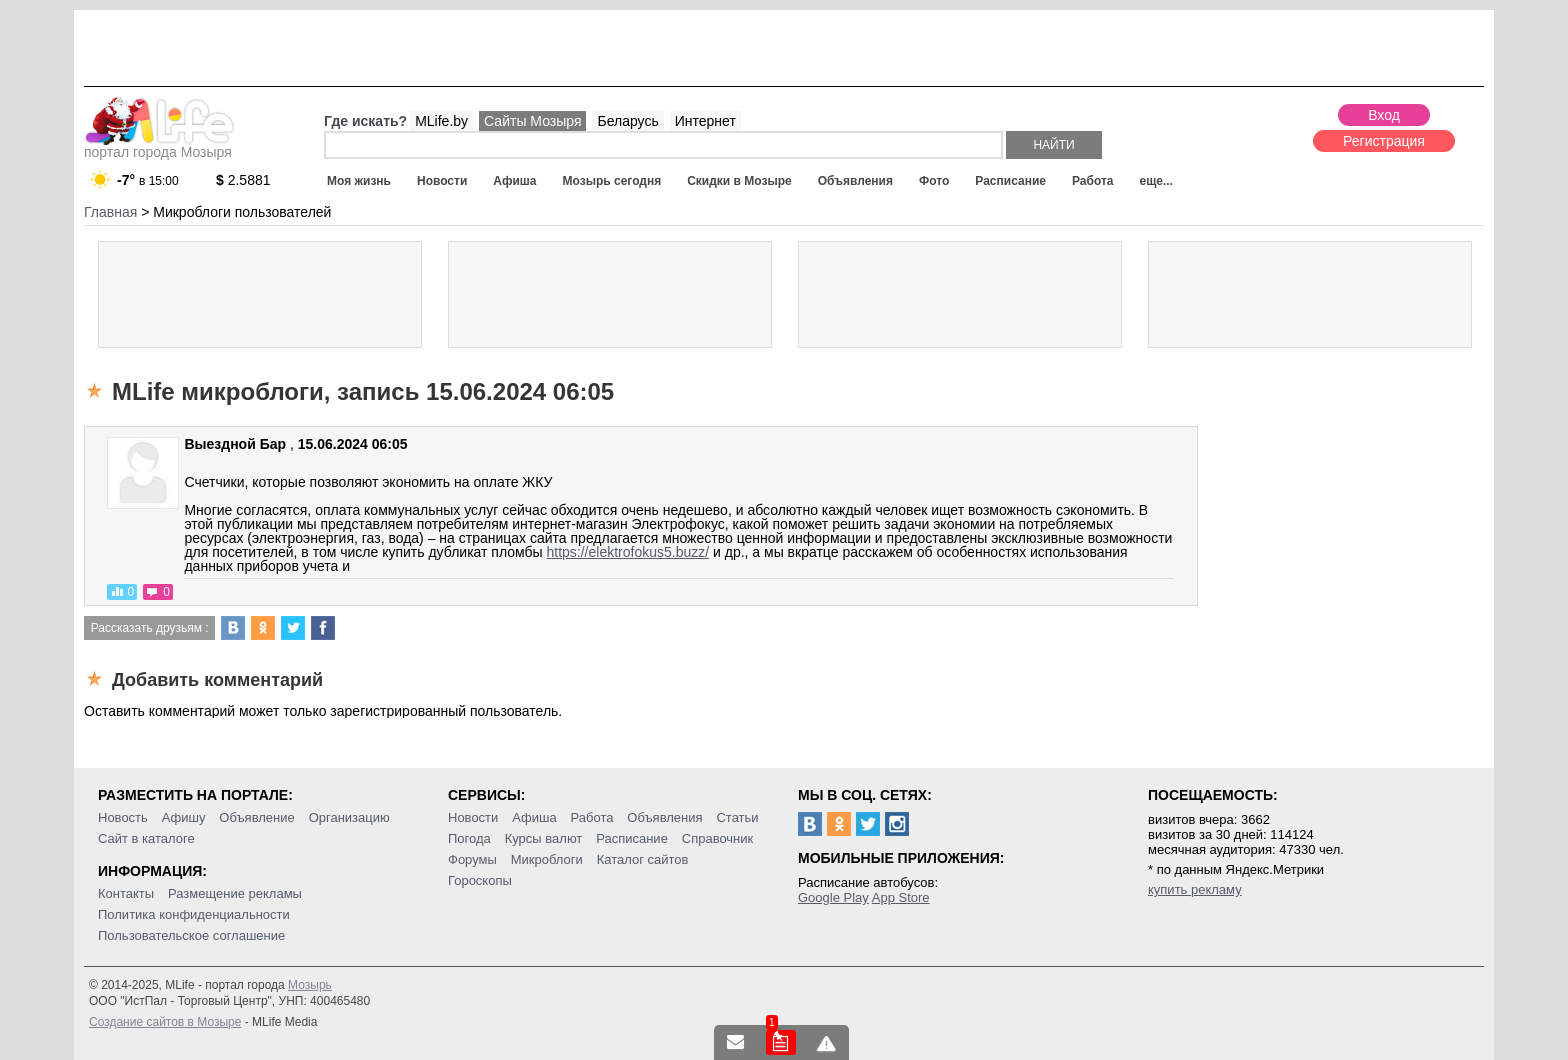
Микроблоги (547, 859)
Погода (469, 838)
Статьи (737, 817)
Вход (1384, 115)
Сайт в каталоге (146, 838)
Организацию (349, 817)
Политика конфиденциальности (194, 914)
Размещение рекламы (235, 893)
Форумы (472, 859)
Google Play (833, 897)
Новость (123, 817)
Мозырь (310, 985)
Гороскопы (480, 880)
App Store (901, 897)
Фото (934, 181)
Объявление (256, 817)
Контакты (126, 893)
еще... (1155, 181)
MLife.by (441, 121)
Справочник (718, 838)
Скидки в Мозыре (739, 181)
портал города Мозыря (159, 146)
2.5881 (243, 180)
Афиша (514, 181)
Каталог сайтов (643, 859)
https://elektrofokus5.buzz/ (627, 552)
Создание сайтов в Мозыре (165, 1022)
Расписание (1010, 181)
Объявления (855, 181)
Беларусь (627, 121)
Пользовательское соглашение (191, 935)
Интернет (705, 121)
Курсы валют (544, 838)
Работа (1093, 181)
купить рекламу (1195, 889)
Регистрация (1384, 141)
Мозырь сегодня (612, 181)
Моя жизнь (359, 181)
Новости (442, 181)
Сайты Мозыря (532, 121)
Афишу (184, 817)
